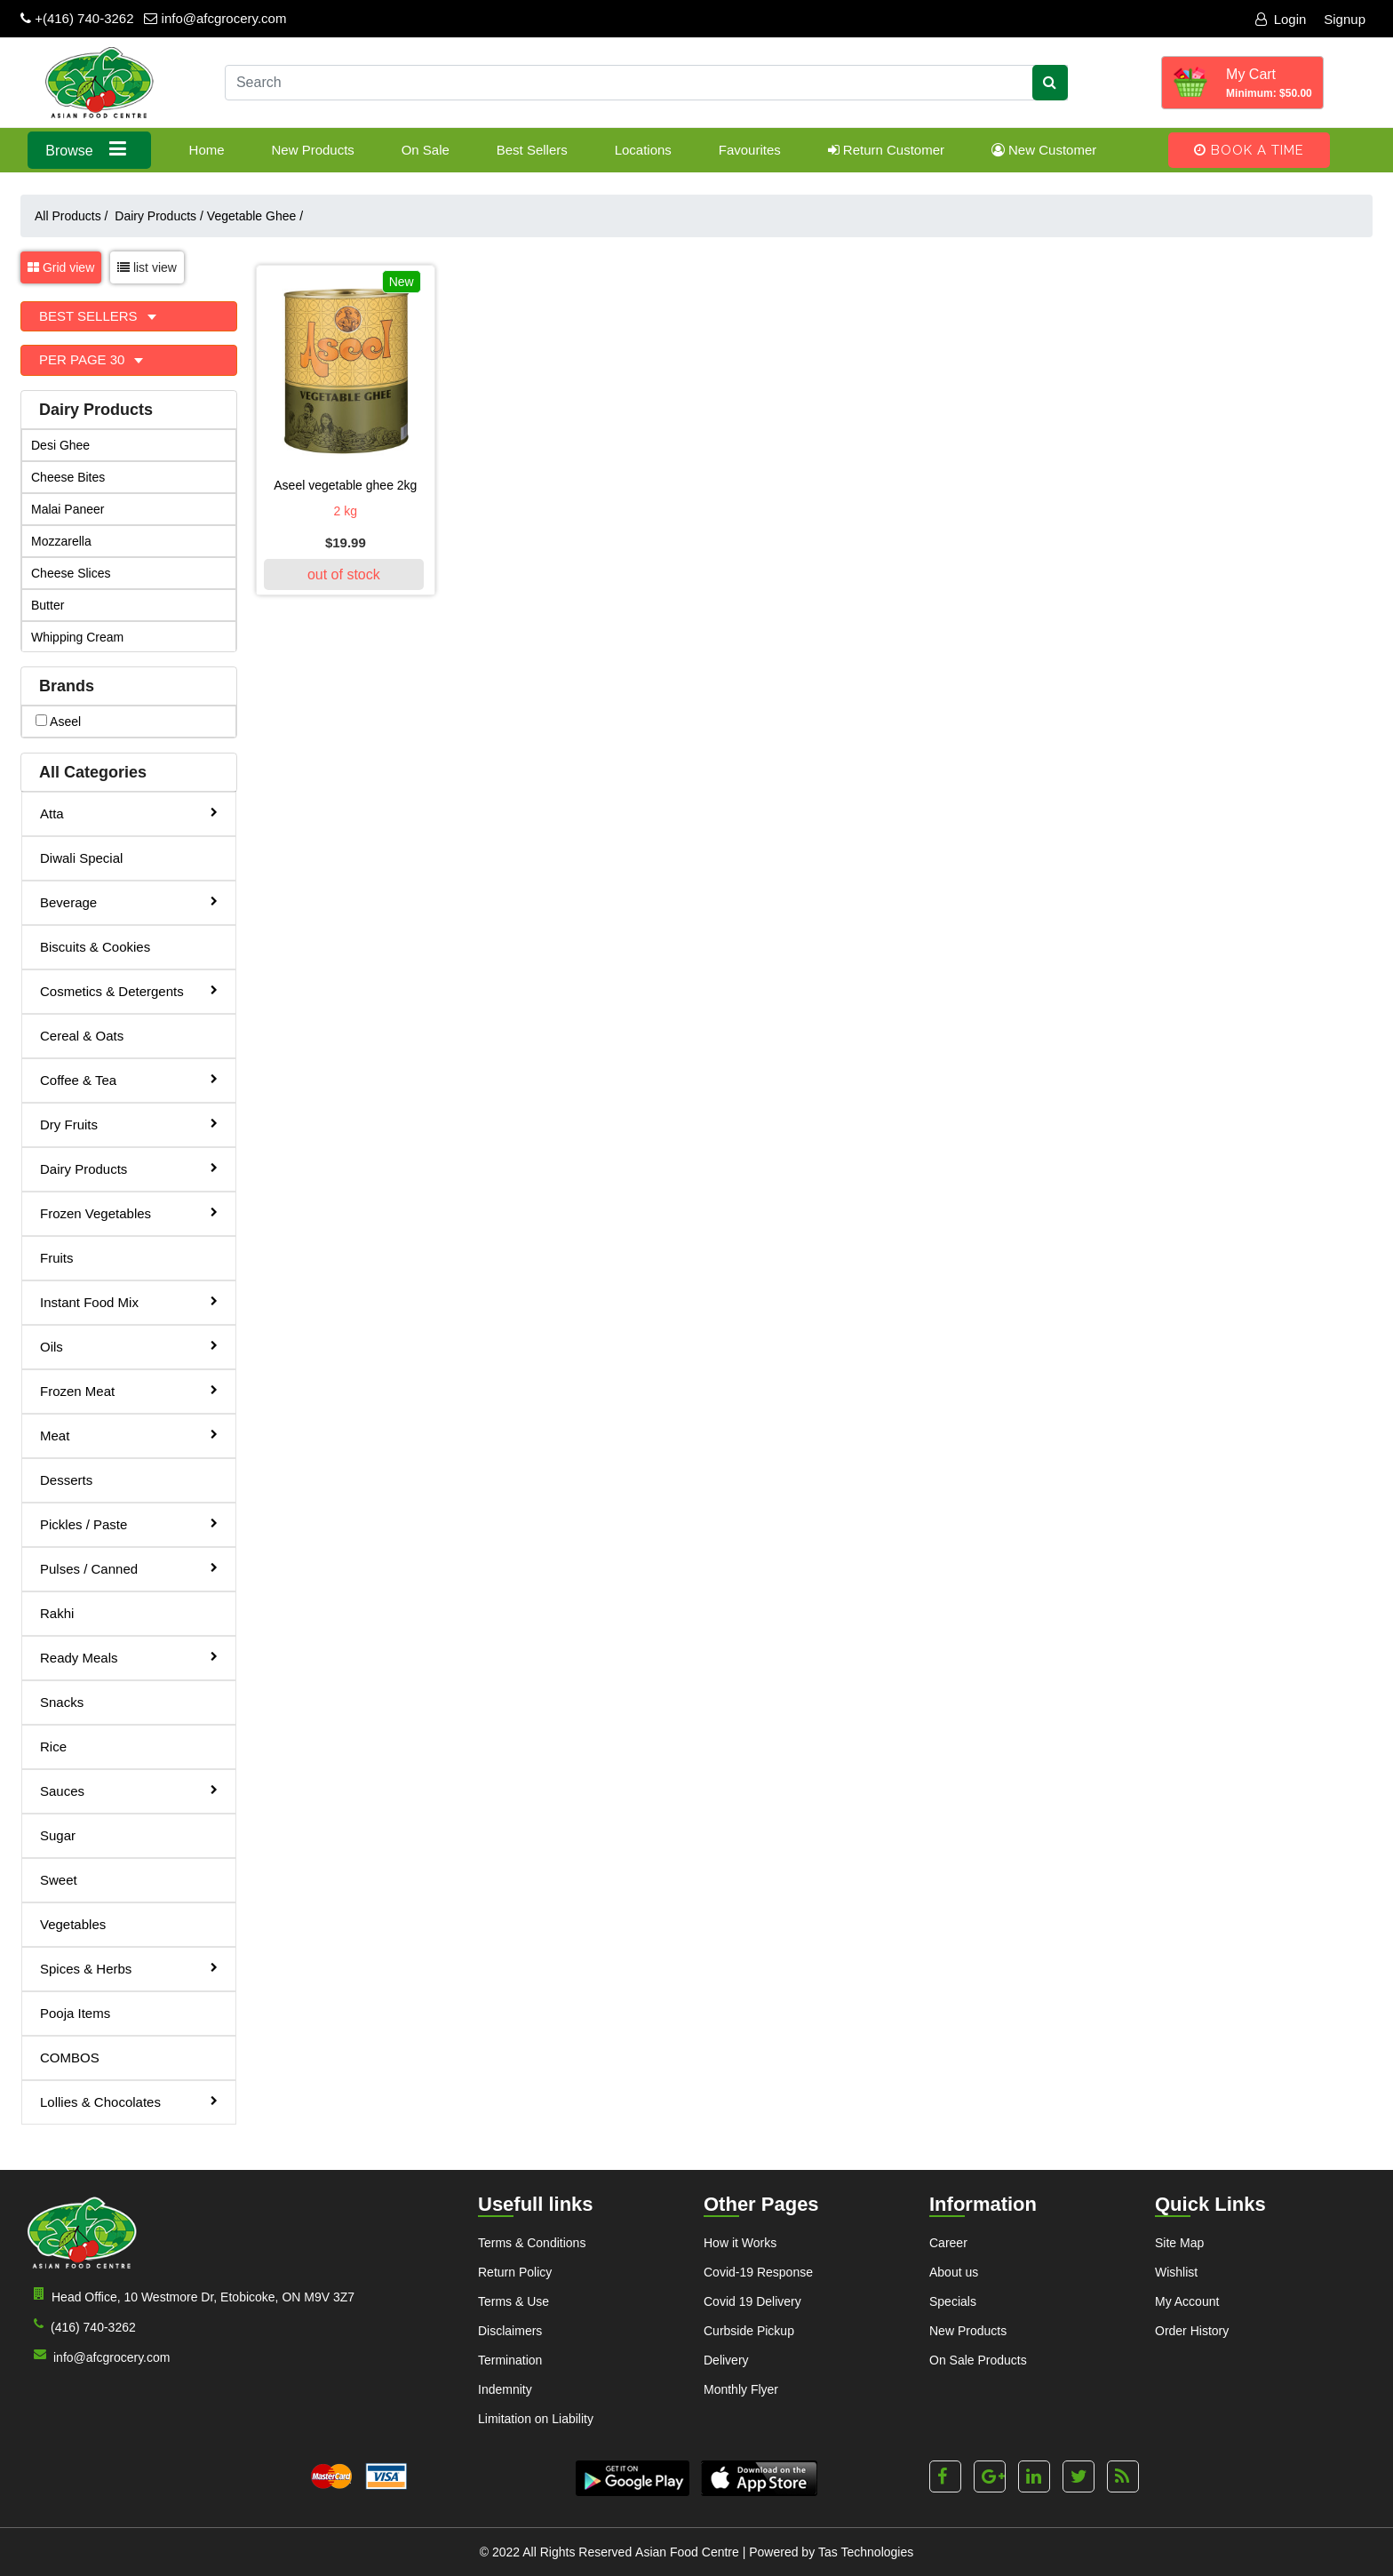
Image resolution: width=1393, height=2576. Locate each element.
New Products (312, 149)
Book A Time (1249, 150)
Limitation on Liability (535, 2419)
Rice (53, 1746)
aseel (58, 721)
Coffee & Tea (129, 1079)
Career (948, 2243)
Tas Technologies (865, 2552)
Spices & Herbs (129, 1967)
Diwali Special (81, 857)
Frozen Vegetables (129, 1212)
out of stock (343, 574)
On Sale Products (978, 2360)
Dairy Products (159, 216)
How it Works (740, 2243)
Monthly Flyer (741, 2389)
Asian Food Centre (687, 2552)
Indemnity (505, 2389)
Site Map (1179, 2243)
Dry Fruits (129, 1123)
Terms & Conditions (531, 2243)
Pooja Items (75, 2013)
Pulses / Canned (129, 1567)
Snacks (62, 1702)
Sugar (58, 1835)
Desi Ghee (60, 445)
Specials (952, 2301)
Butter (47, 605)
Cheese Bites (68, 477)
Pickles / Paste (129, 1523)
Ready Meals (129, 1656)
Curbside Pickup (749, 2331)
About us (953, 2272)
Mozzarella (61, 541)
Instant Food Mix (129, 1301)
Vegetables (73, 1924)
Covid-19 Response (758, 2272)
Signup (1344, 19)
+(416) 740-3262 (77, 18)
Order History (1192, 2331)
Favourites (750, 149)
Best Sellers (532, 149)
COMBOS (70, 2057)
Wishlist (1176, 2272)
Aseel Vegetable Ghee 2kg (345, 485)
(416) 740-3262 (81, 2325)
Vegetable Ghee (255, 216)
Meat (129, 1434)
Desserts (66, 1479)
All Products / (75, 216)
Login (1281, 19)
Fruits (57, 1257)
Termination (510, 2360)
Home (207, 149)
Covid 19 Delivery (752, 2301)
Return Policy (515, 2272)
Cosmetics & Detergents (129, 990)
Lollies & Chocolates (129, 2101)
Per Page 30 (84, 359)
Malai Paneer (68, 509)
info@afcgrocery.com (215, 18)
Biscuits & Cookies (95, 946)
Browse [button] (89, 149)
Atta (129, 812)
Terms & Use (513, 2301)
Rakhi (57, 1613)
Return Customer (886, 149)
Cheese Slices (71, 573)
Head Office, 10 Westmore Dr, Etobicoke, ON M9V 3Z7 (190, 2295)
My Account (1187, 2301)
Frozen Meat (129, 1390)
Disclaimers (510, 2331)
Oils (129, 1345)
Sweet (58, 1879)
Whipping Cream (77, 637)
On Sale (426, 149)
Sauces (129, 1790)
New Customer (1043, 149)
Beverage (129, 901)
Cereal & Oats (81, 1035)
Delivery (726, 2360)
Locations (643, 149)
